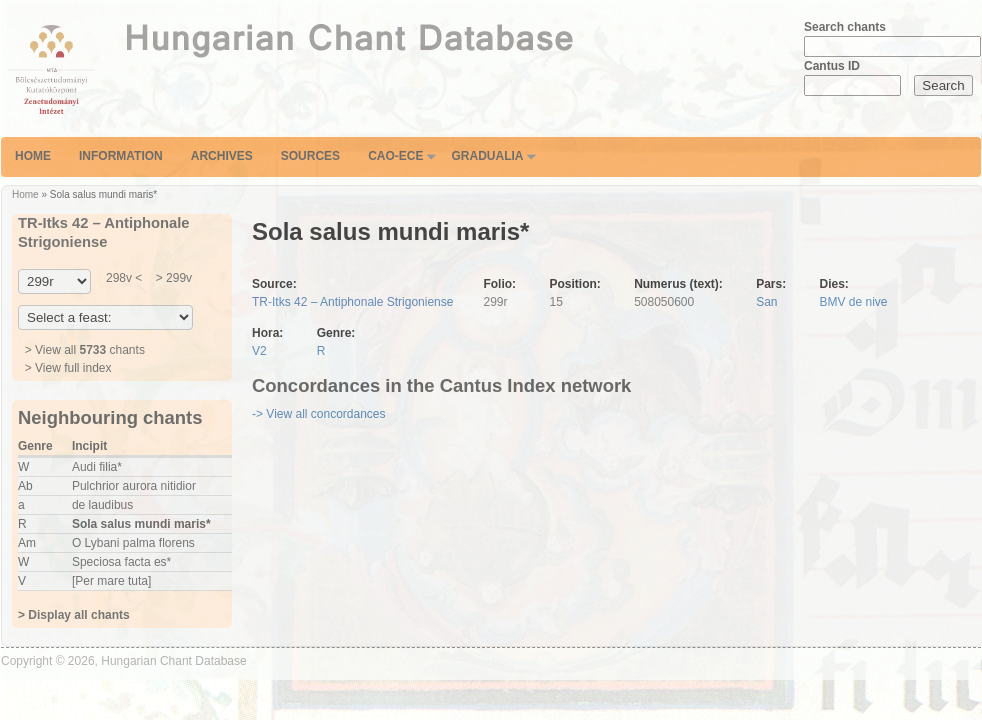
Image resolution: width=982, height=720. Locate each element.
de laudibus (102, 505)
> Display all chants (74, 615)
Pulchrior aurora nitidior (134, 486)
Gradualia (487, 156)
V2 (259, 351)
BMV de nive (854, 302)
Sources (310, 156)
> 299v (172, 278)
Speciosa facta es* (121, 562)
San (766, 302)
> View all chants (85, 350)
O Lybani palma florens (133, 543)
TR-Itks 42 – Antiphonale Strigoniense (352, 302)
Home (33, 156)
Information (121, 156)
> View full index (68, 368)
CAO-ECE (395, 156)
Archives (222, 156)
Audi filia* (97, 467)
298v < (124, 278)
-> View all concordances (319, 414)
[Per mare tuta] (111, 581)
